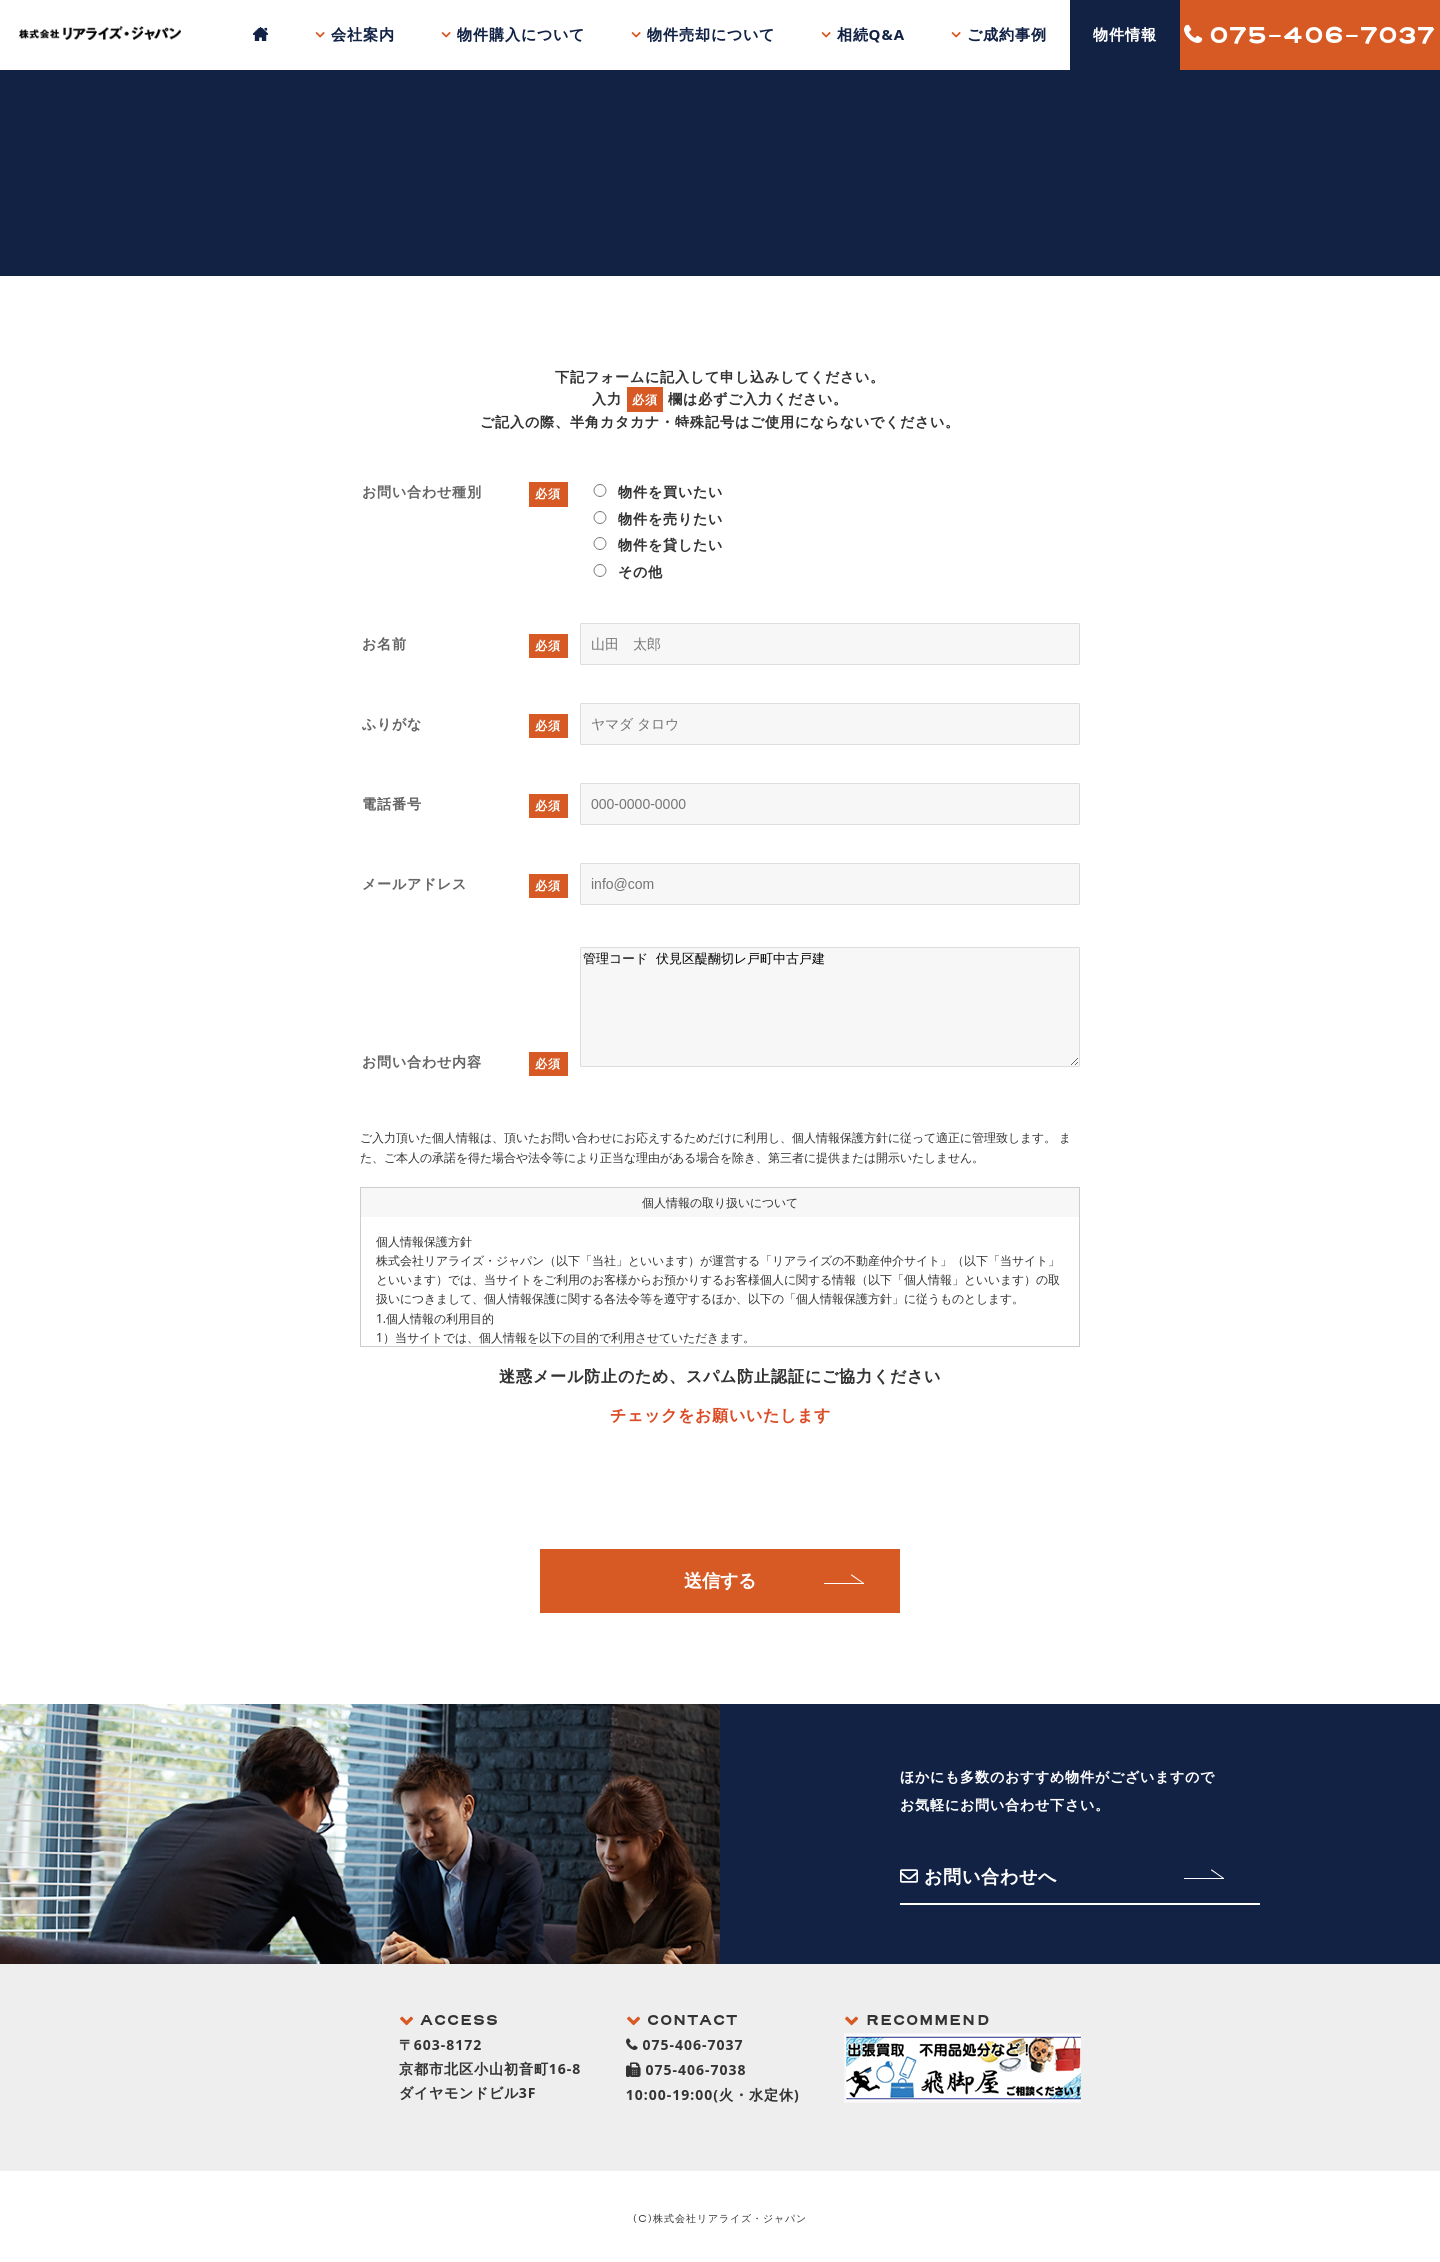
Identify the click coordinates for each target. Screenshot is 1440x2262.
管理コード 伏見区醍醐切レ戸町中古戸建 (830, 1007)
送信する (720, 1581)
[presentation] (720, 1484)
